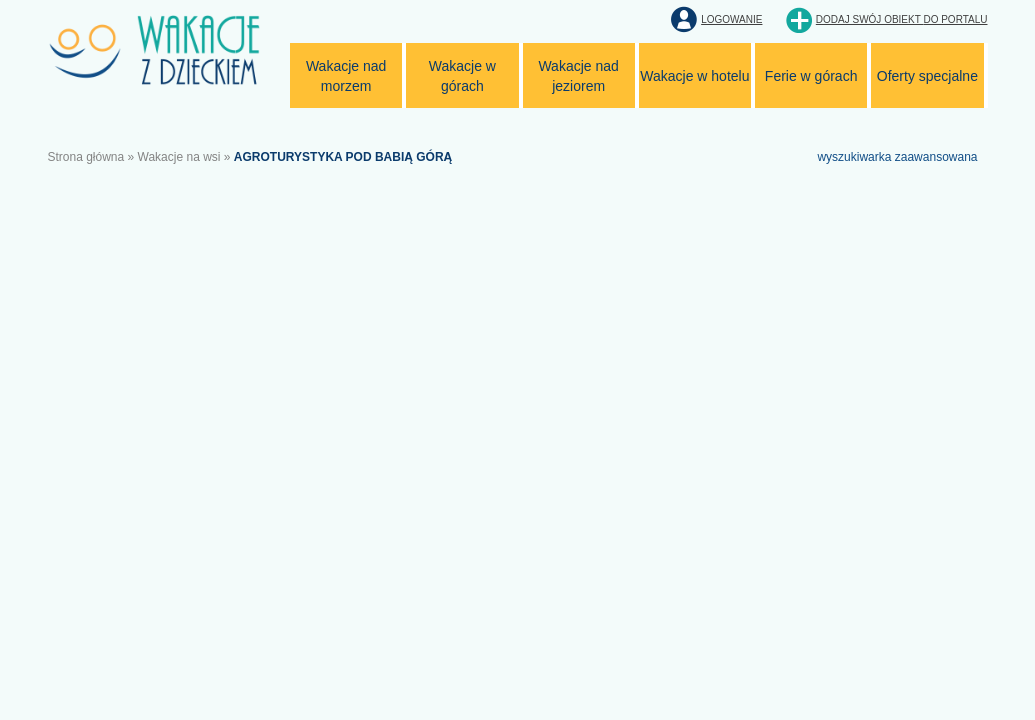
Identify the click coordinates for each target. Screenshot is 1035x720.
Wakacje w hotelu (694, 76)
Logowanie (731, 19)
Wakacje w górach (462, 76)
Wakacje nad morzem (346, 76)
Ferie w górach (811, 76)
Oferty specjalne (927, 76)
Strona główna (86, 157)
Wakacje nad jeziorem (578, 76)
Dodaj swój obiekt (902, 19)
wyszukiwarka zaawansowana (897, 157)
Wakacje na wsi (179, 157)
